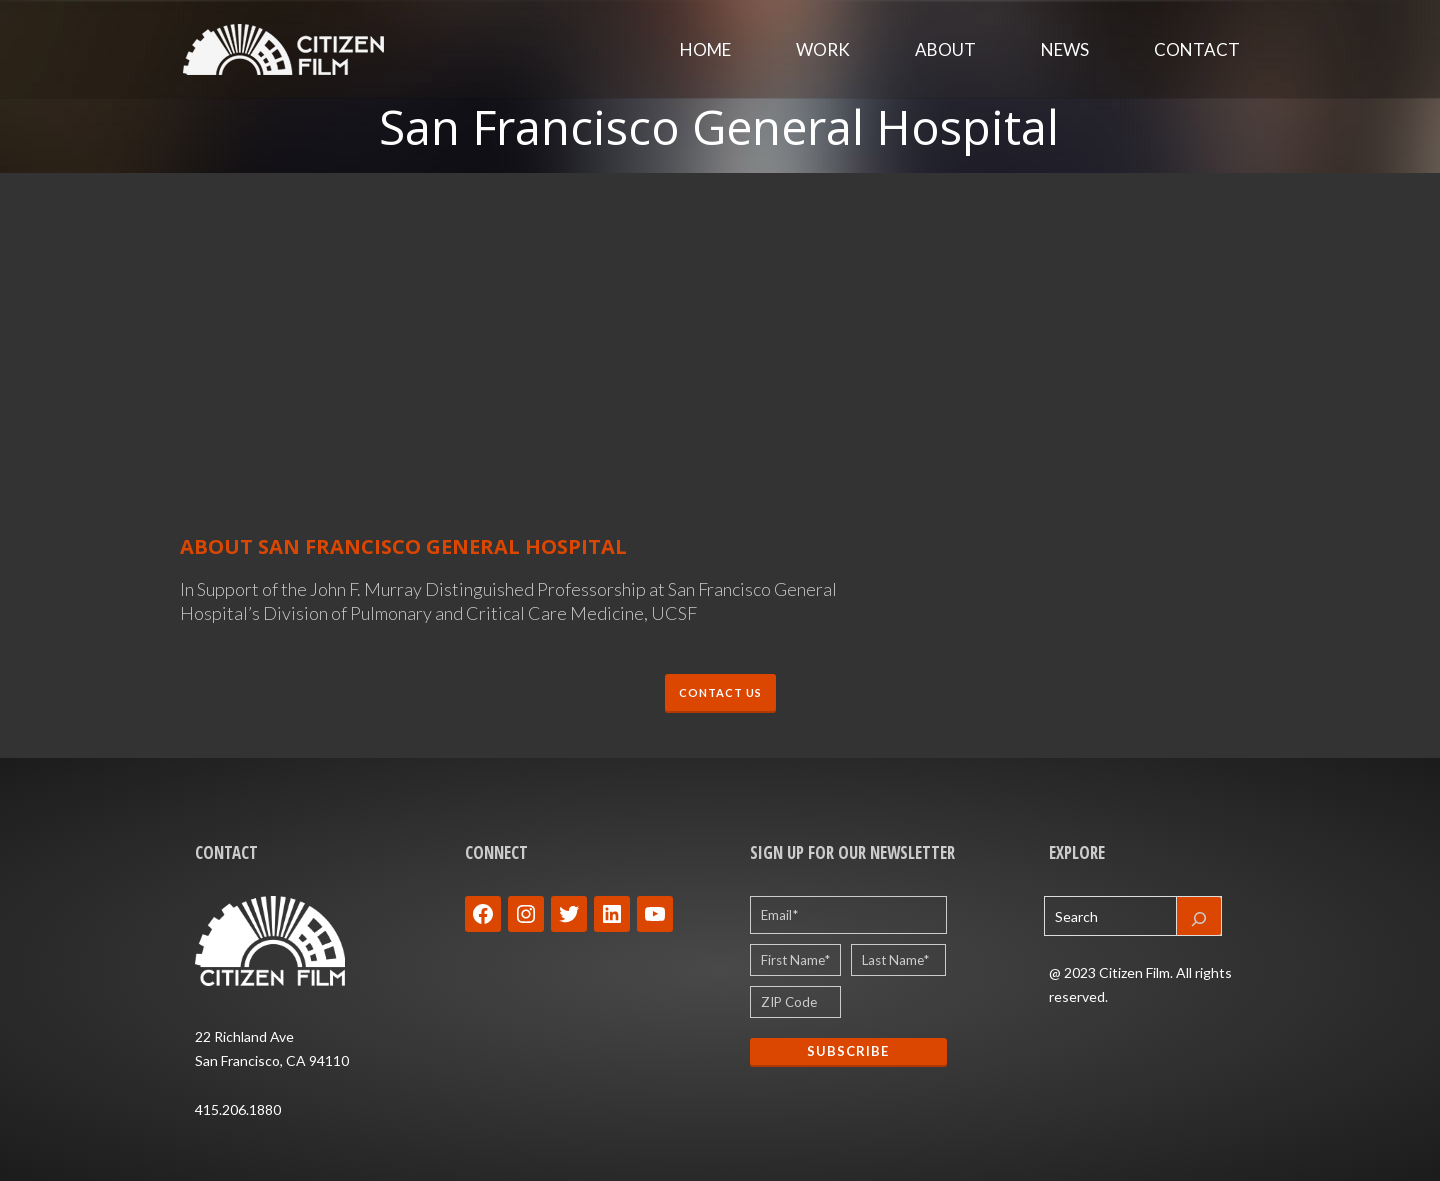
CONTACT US (720, 692)
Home (705, 49)
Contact (1197, 49)
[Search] (1199, 916)
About (945, 49)
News (1065, 49)
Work (823, 49)
